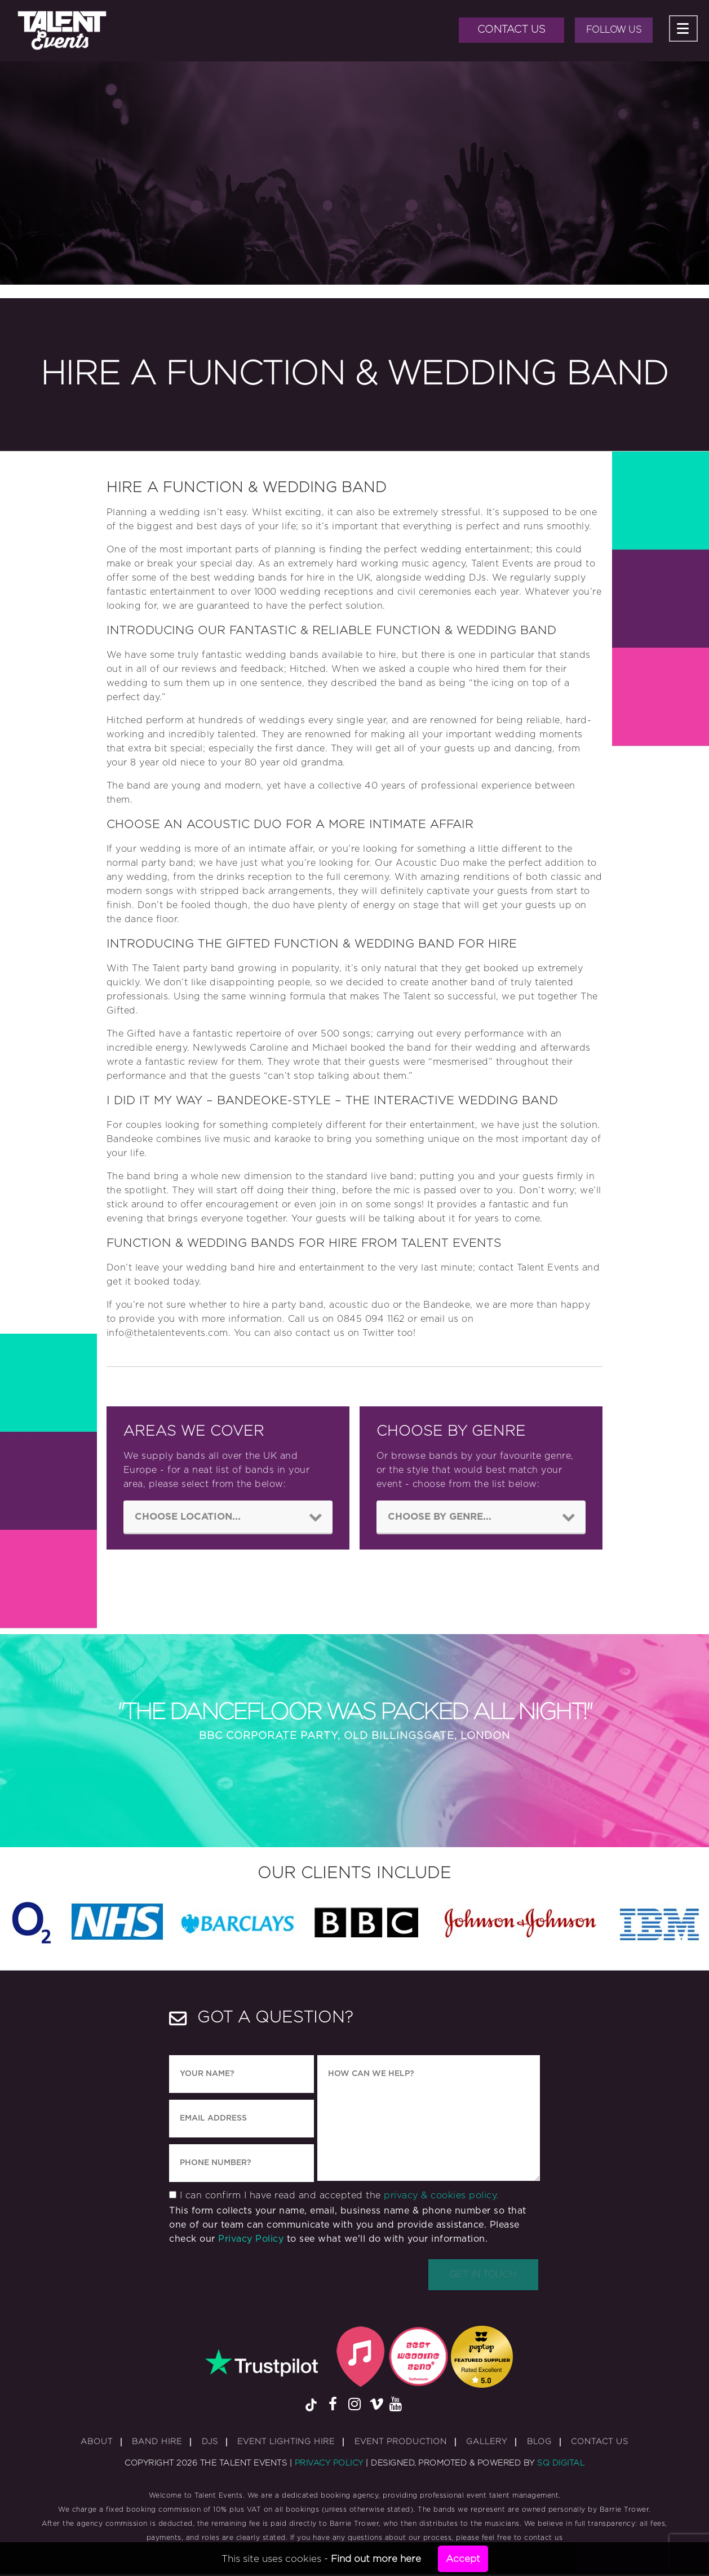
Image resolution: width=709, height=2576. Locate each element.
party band (209, 968)
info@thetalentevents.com (167, 1333)
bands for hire (291, 577)
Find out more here (376, 2559)
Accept (463, 2559)
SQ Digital (560, 2465)
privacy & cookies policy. (441, 2197)
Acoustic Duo (427, 862)
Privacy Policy (250, 2240)
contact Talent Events (528, 1267)
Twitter (378, 1333)
